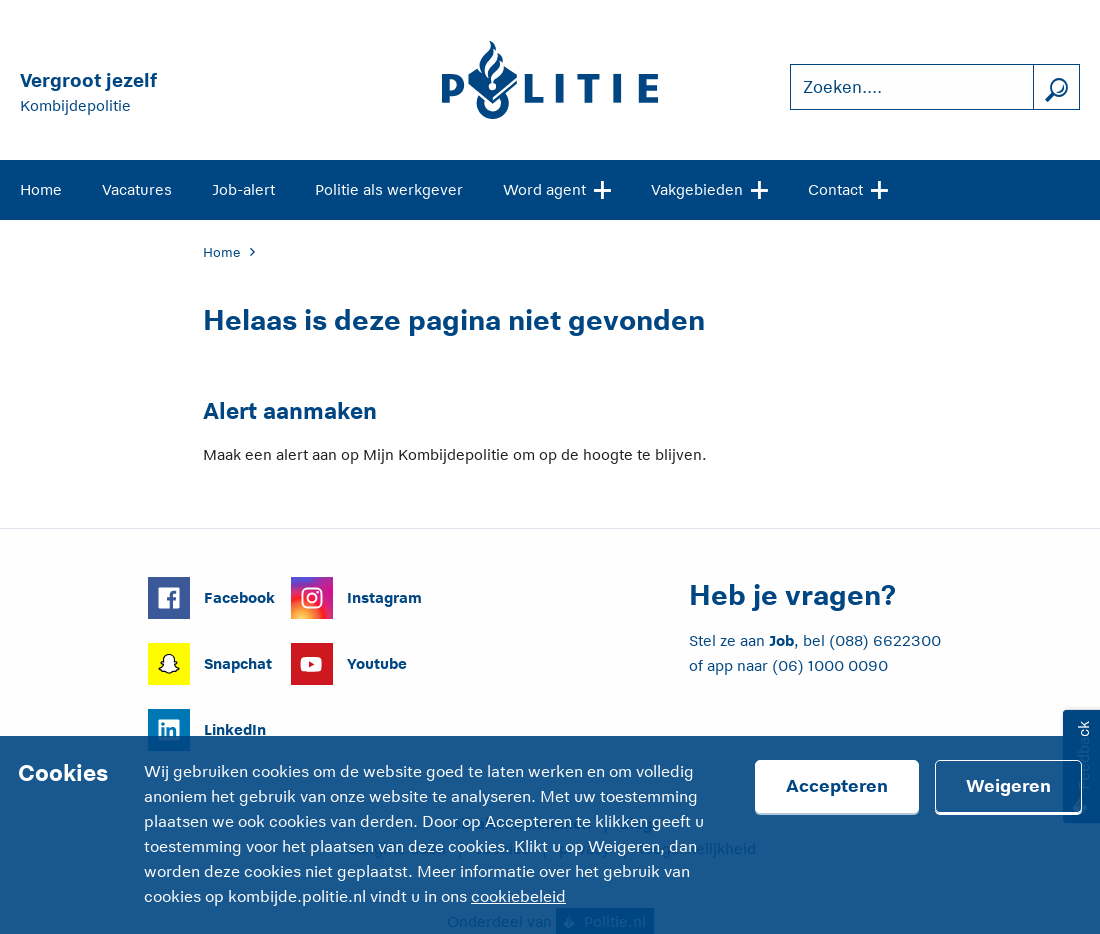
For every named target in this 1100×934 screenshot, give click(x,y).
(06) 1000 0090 (830, 665)
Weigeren (1008, 786)
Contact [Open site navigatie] (848, 188)
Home (41, 189)
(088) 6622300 (885, 640)
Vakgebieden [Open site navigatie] (709, 188)
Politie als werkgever (389, 189)
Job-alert (243, 189)
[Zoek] (1056, 87)
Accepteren (837, 786)
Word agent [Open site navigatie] (557, 188)
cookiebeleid (518, 897)
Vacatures (137, 189)
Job (781, 640)
